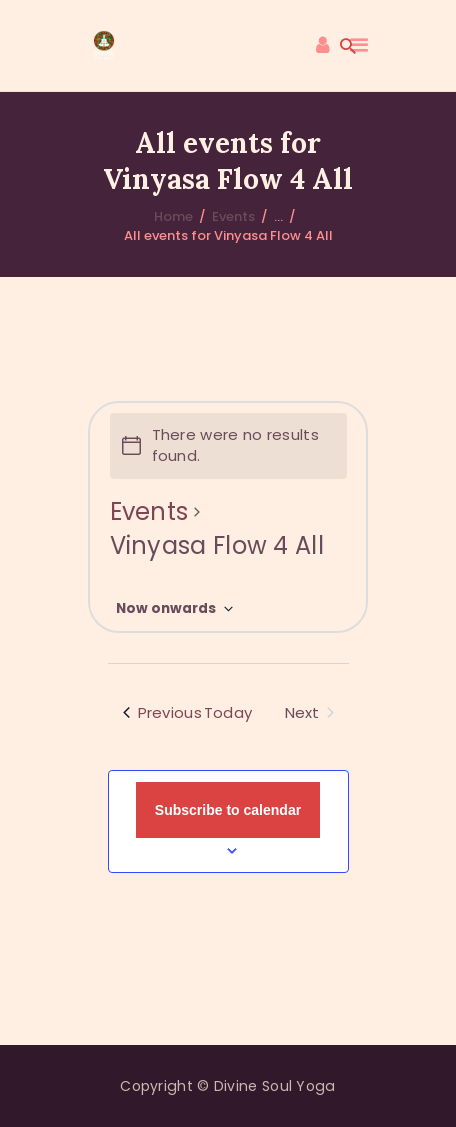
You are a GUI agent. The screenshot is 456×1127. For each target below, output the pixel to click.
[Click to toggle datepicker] (174, 609)
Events (233, 216)
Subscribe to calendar (228, 810)
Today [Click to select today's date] (228, 712)
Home (173, 216)
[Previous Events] (162, 713)
